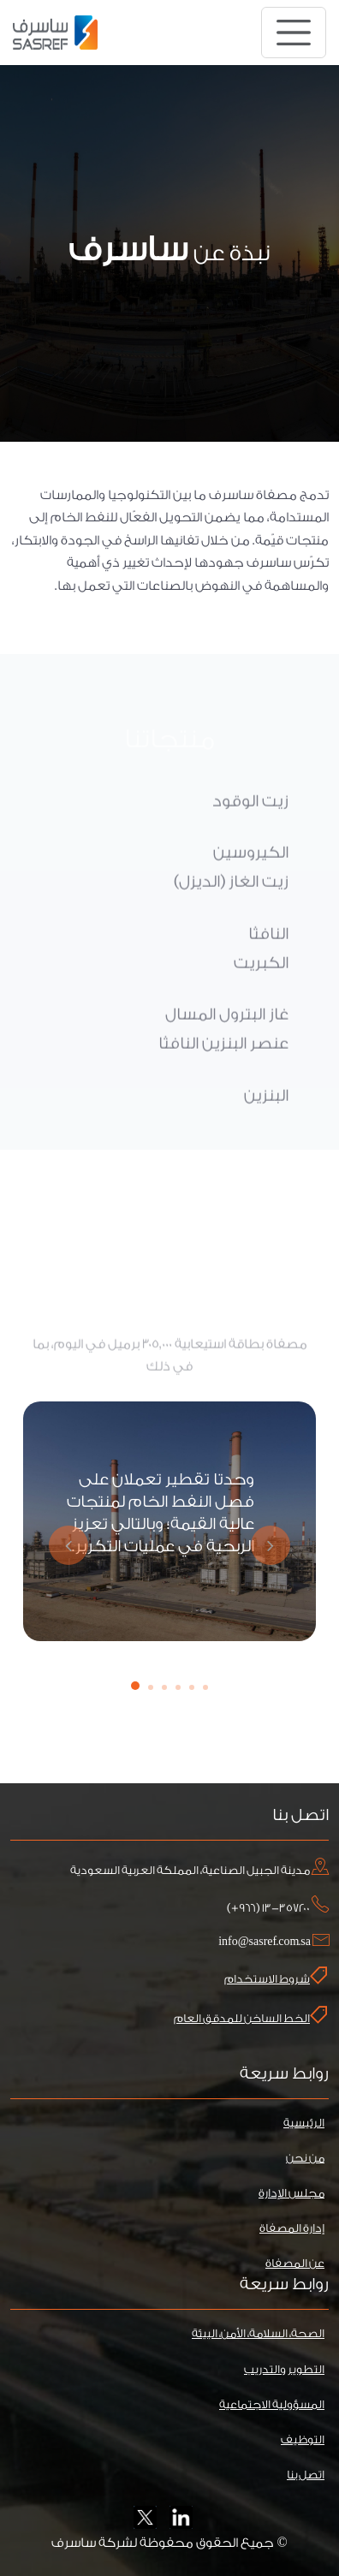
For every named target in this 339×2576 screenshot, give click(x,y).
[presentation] (66, 1545)
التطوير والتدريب (284, 2369)
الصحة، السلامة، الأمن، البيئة (258, 2333)
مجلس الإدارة (291, 2192)
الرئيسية (303, 2122)
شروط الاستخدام (275, 1975)
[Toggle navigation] (293, 32)
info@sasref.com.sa (264, 1941)
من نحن (305, 2157)
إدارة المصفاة (291, 2228)
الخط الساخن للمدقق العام (250, 2015)
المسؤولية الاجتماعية (271, 2404)
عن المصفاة (294, 2263)
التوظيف (302, 2439)
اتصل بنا (305, 2474)
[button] (135, 1685)
